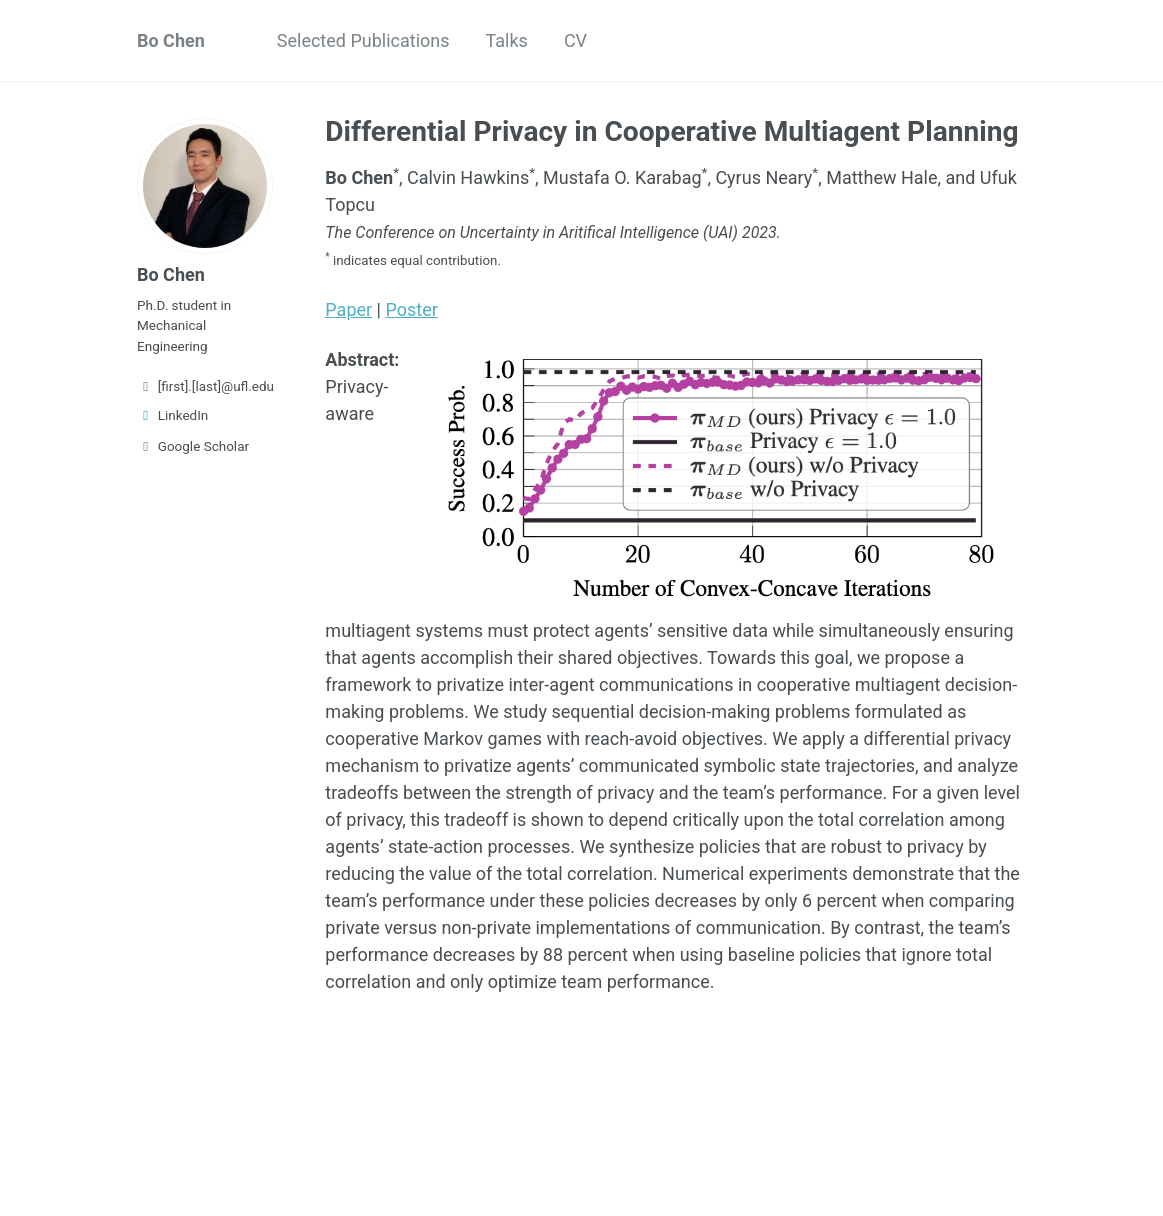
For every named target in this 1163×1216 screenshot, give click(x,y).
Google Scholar (193, 446)
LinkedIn (172, 415)
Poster (411, 309)
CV (575, 40)
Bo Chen (171, 40)
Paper (348, 309)
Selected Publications (363, 40)
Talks (507, 40)
